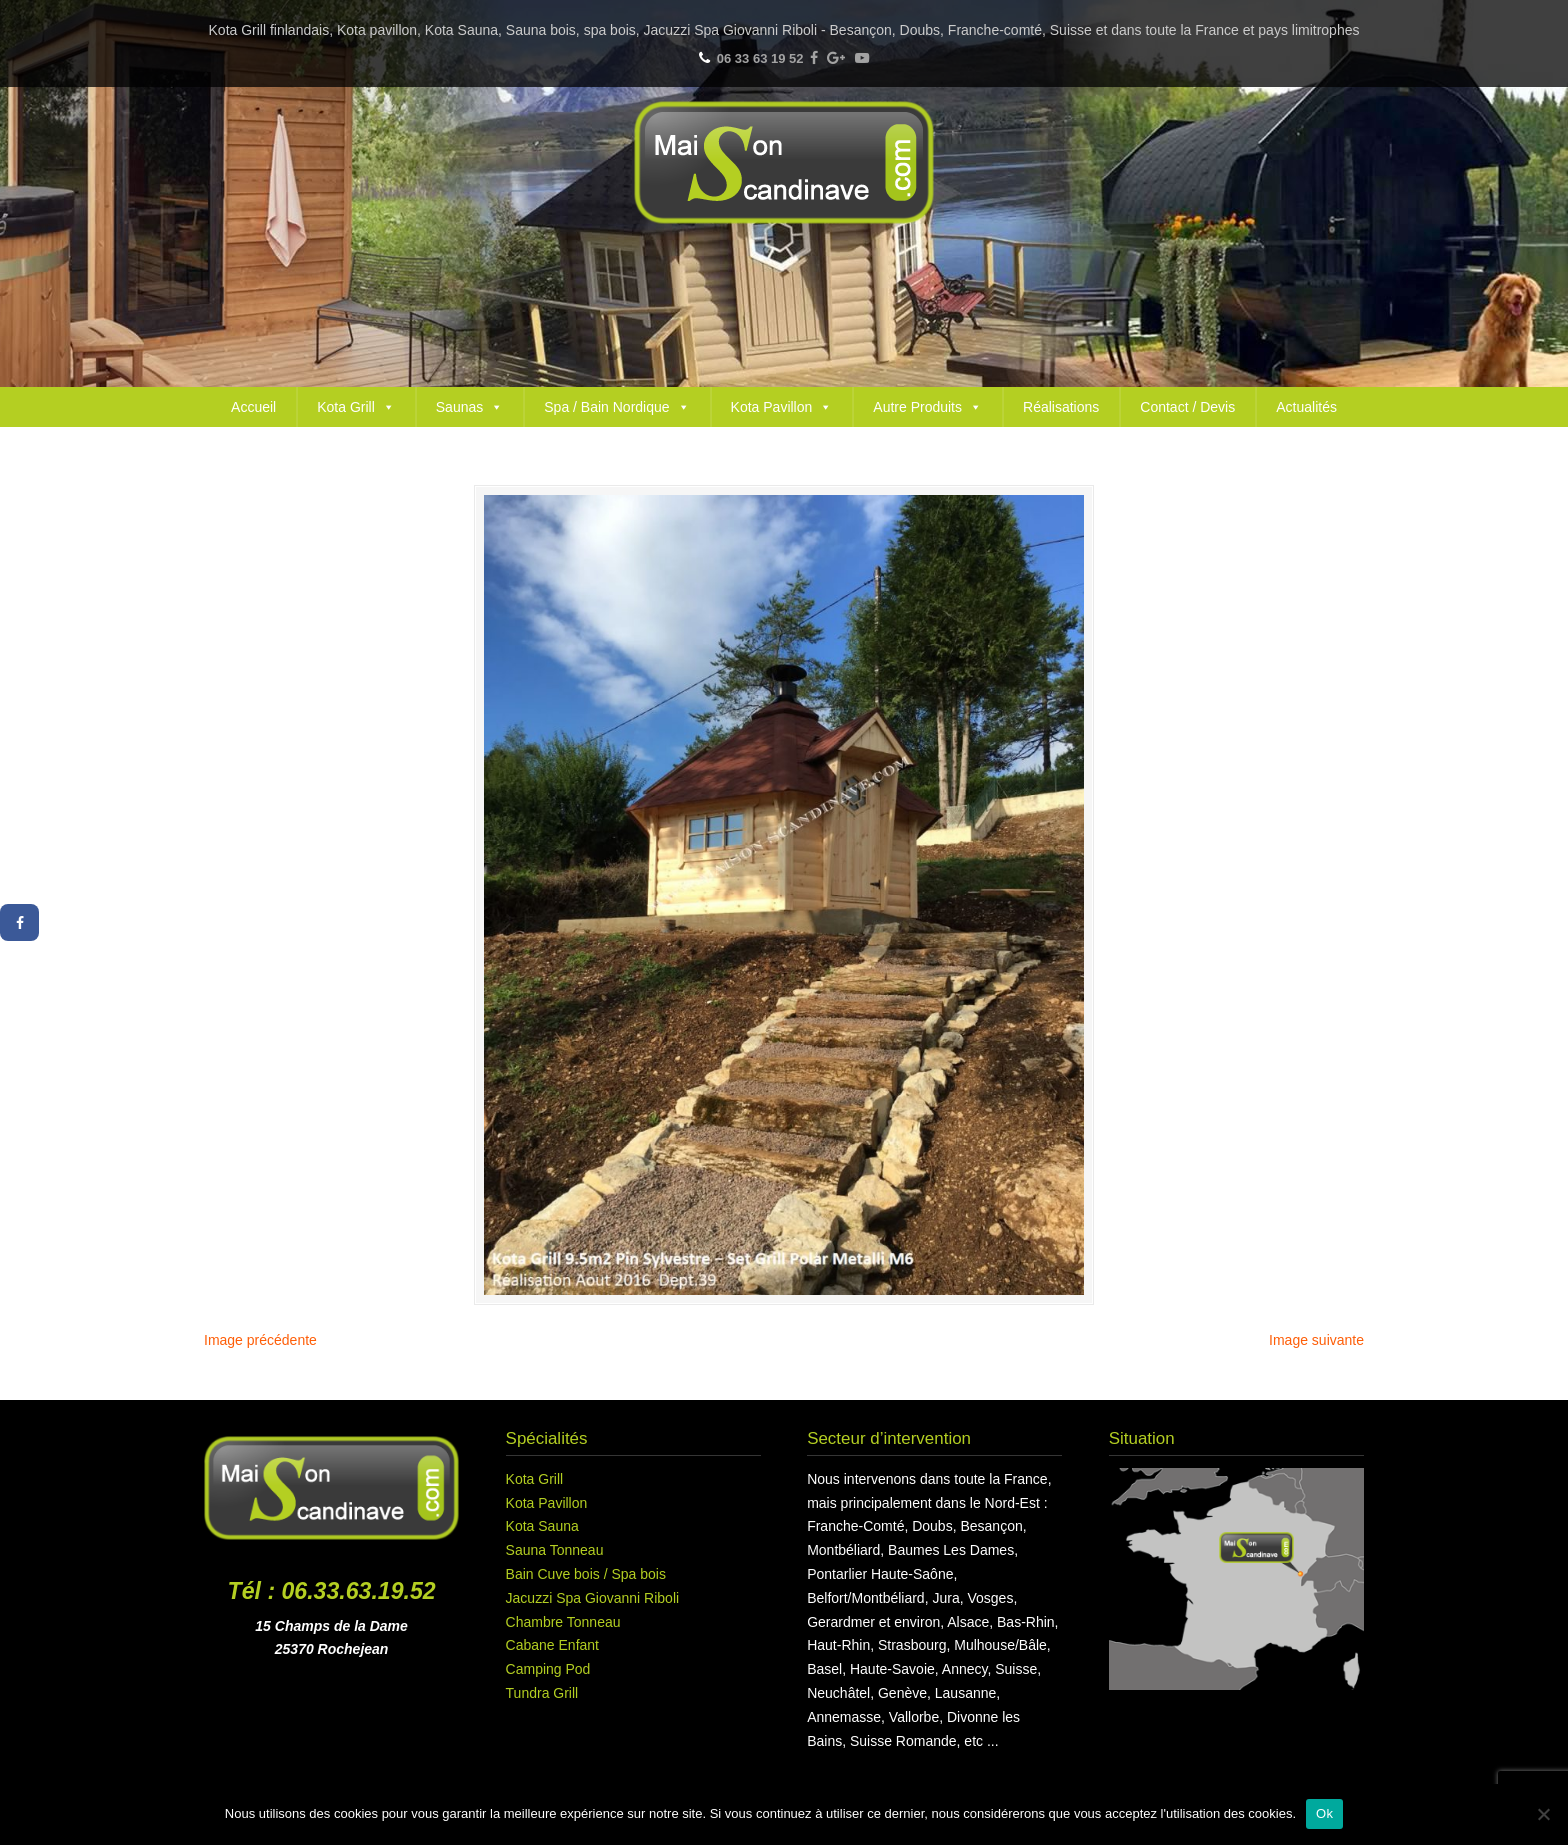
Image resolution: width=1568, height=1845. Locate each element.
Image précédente (260, 1340)
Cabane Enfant (552, 1645)
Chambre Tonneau (563, 1622)
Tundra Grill (542, 1693)
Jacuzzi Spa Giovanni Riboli (593, 1598)
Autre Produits (927, 407)
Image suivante (1316, 1340)
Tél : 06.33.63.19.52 (332, 1591)
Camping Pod (548, 1669)
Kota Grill (356, 407)
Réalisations (1061, 407)
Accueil (253, 407)
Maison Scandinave (784, 162)
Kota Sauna (542, 1526)
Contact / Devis (1187, 407)
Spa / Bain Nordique (616, 407)
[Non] (1543, 1814)
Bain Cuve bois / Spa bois (586, 1574)
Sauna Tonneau (555, 1550)
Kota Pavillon (782, 407)
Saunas (469, 407)
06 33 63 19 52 (760, 58)
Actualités (1306, 407)
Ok (1324, 1813)
